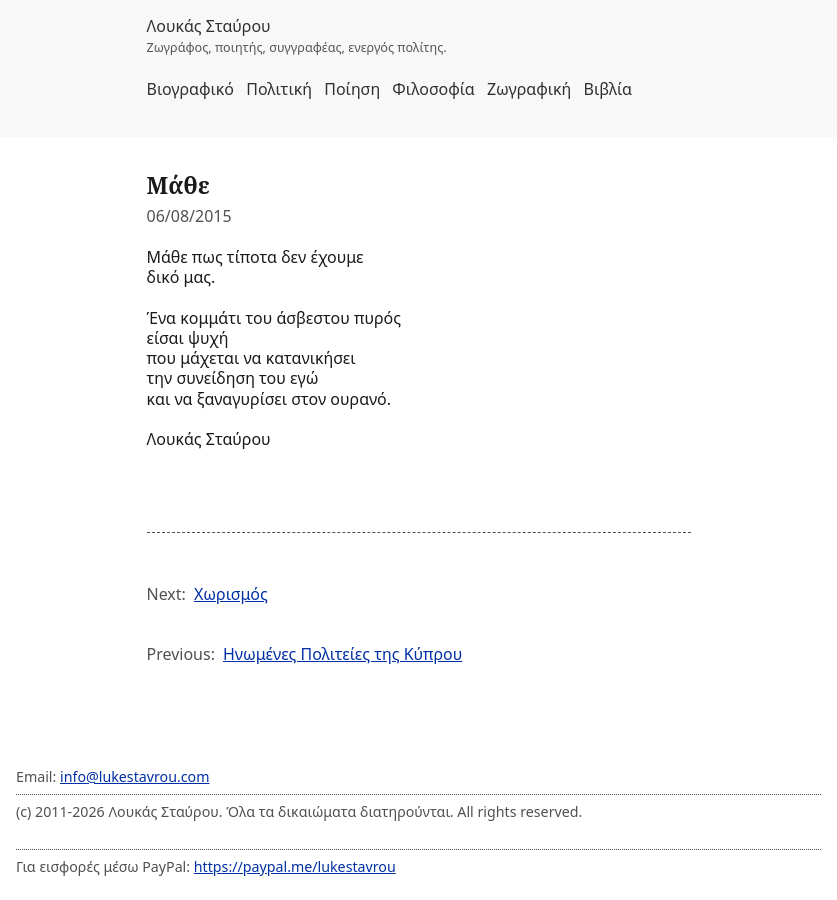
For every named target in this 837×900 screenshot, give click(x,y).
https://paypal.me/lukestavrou (295, 866)
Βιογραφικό (191, 89)
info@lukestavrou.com (134, 776)
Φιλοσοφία (433, 89)
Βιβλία (608, 89)
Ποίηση (352, 89)
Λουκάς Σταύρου (209, 26)
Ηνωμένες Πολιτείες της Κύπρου (342, 654)
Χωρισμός (231, 594)
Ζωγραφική (529, 89)
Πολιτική (279, 89)
